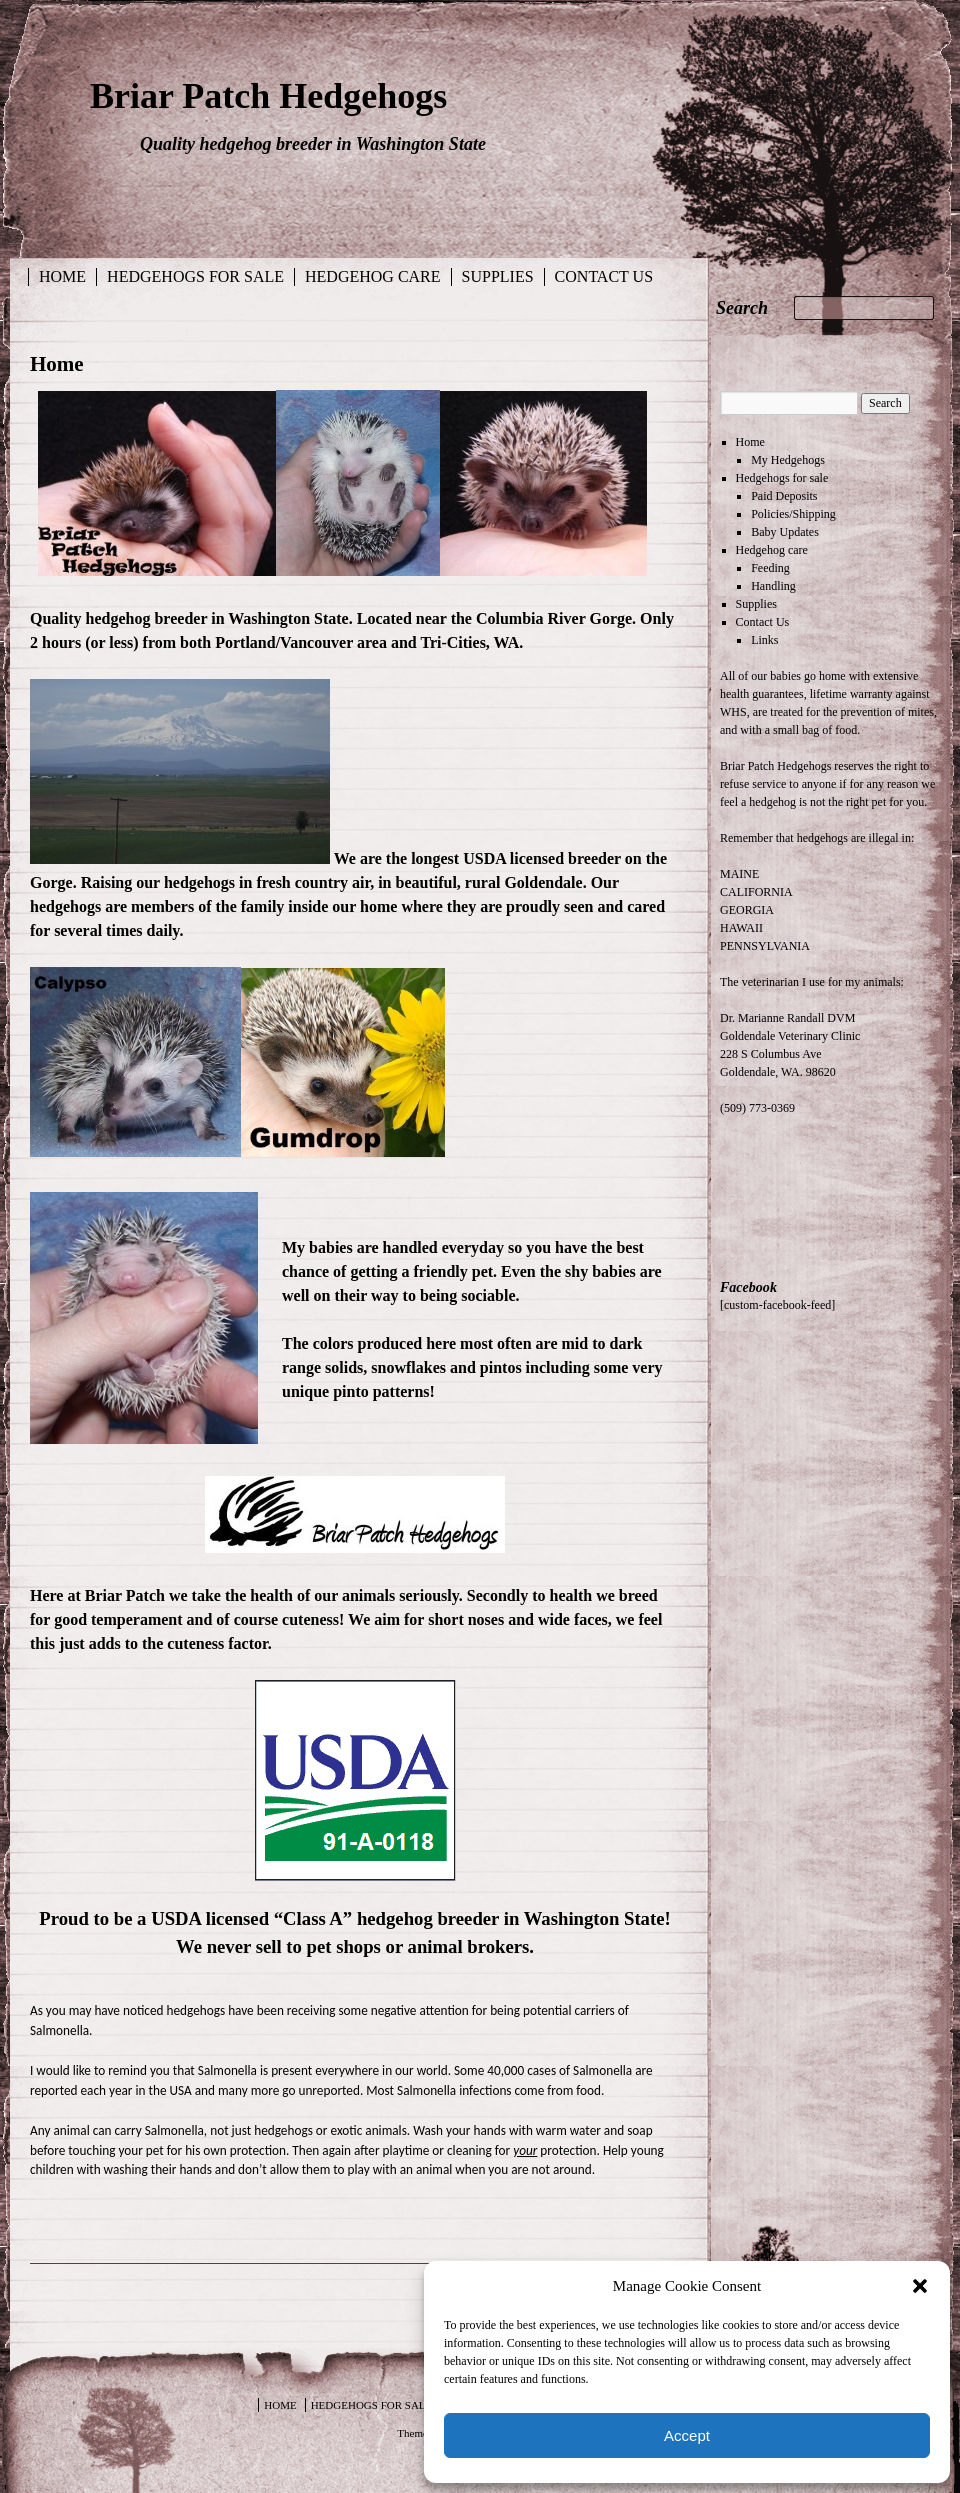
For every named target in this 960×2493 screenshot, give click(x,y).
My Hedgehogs (788, 460)
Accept (687, 2435)
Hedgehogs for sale (195, 276)
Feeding (770, 568)
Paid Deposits (784, 496)
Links (764, 640)
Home (62, 276)
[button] (920, 2286)
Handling (773, 586)
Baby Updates (785, 532)
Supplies (498, 276)
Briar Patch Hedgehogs (268, 96)
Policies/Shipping (793, 514)
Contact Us (604, 276)
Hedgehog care (373, 276)
